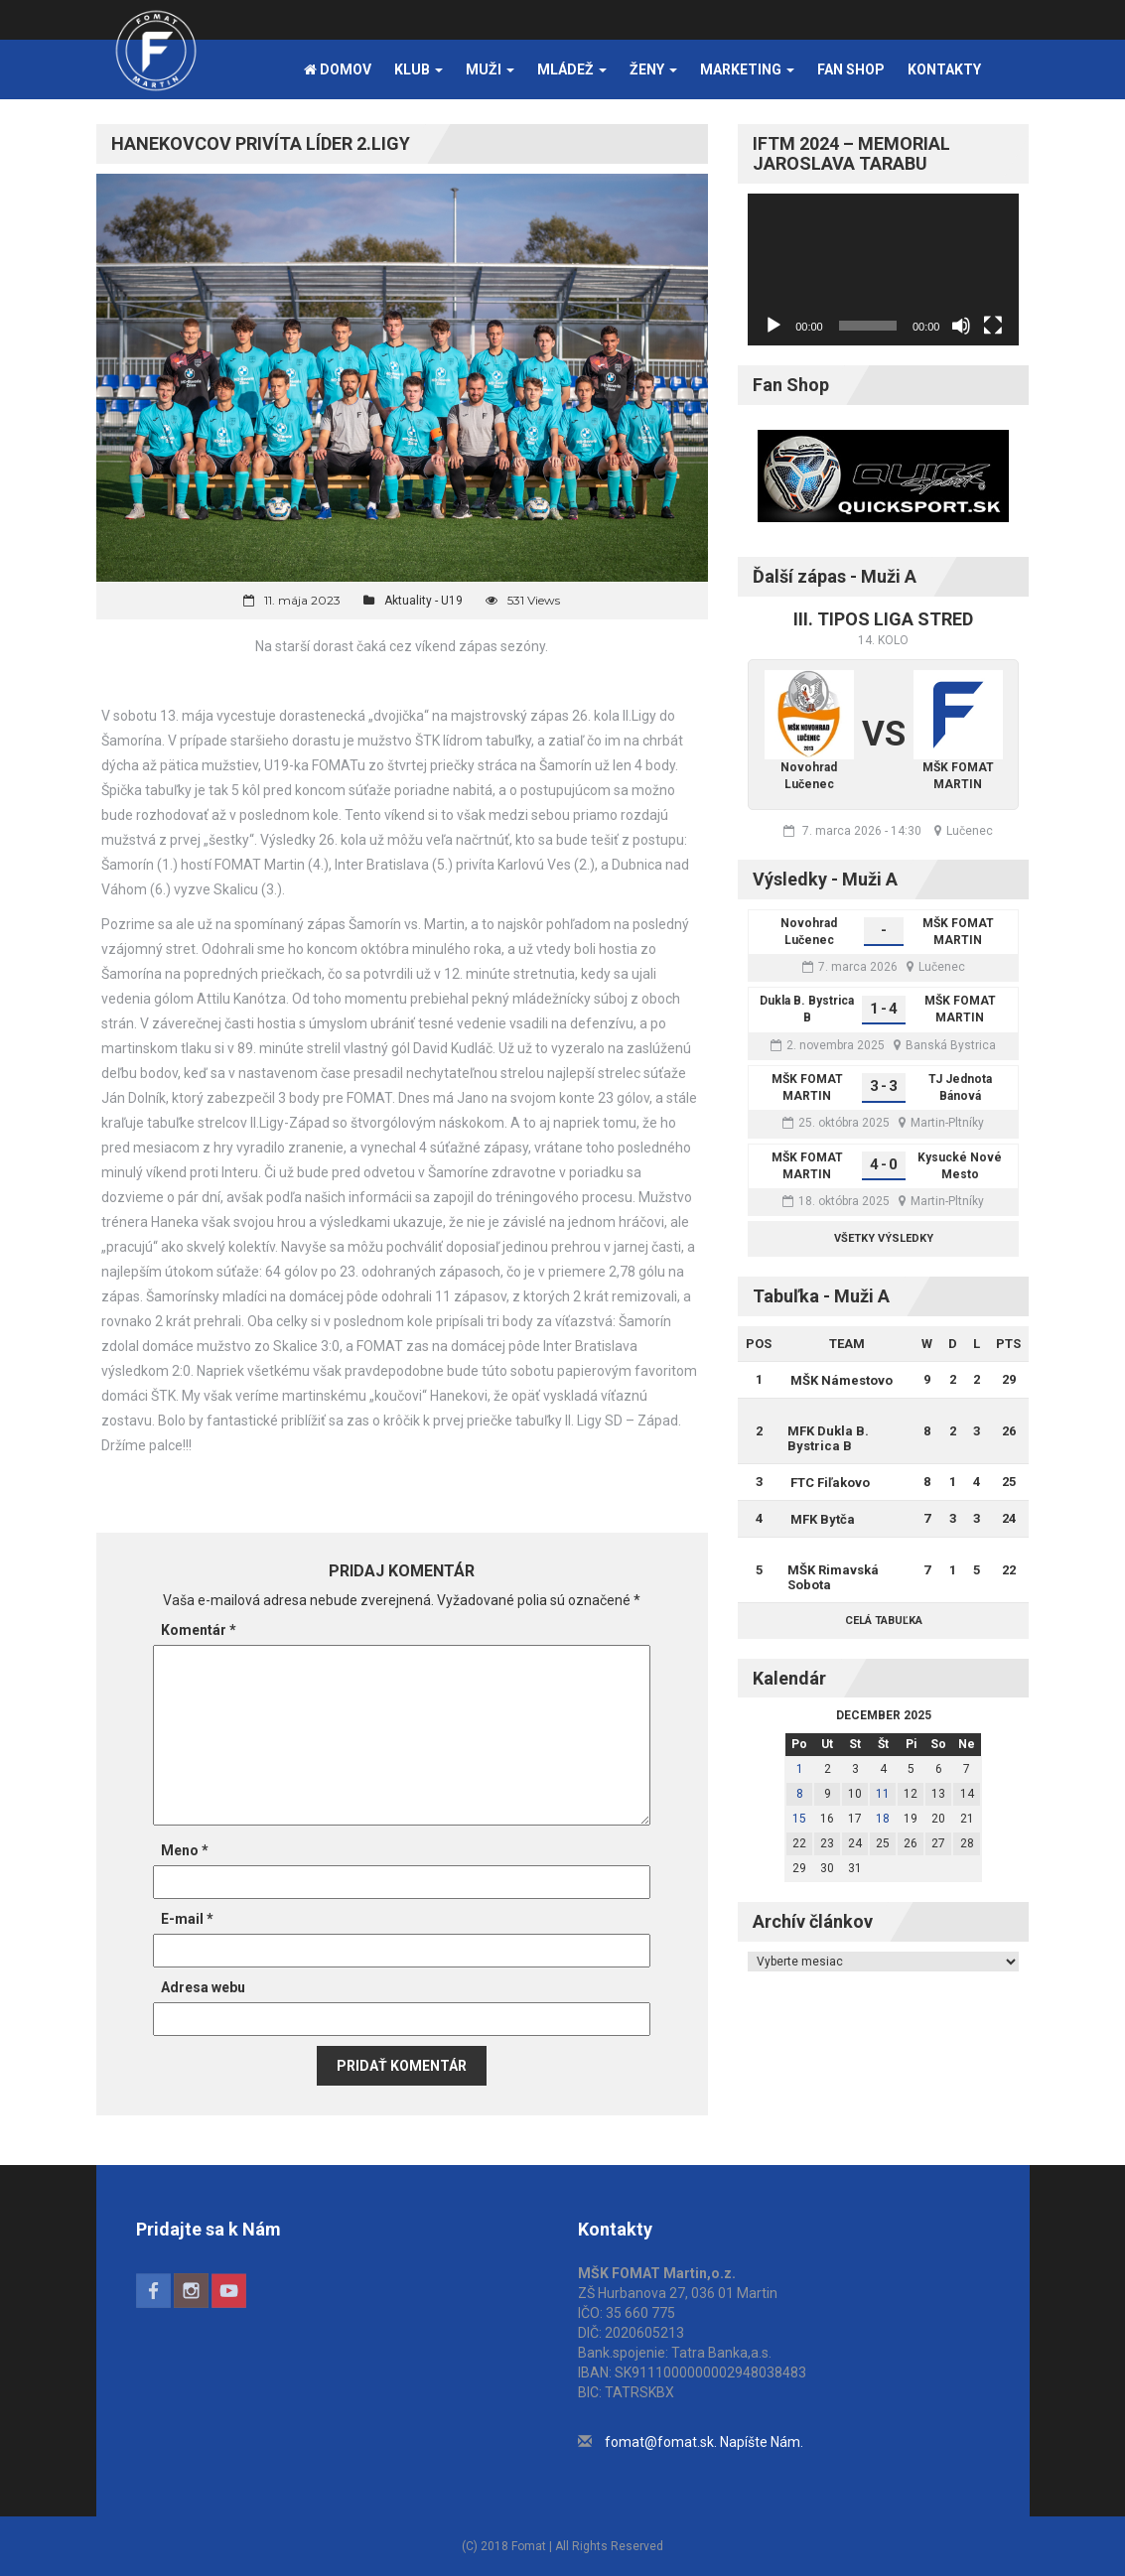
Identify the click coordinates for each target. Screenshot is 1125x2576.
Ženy (653, 69)
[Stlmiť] (961, 326)
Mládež (572, 69)
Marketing (747, 69)
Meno (185, 1850)
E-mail (187, 1919)
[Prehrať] (773, 326)
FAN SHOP (851, 69)
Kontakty (944, 69)
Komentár (198, 1630)
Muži (490, 69)
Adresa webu (203, 1987)
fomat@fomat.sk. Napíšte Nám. (704, 2442)
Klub (418, 69)
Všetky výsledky (883, 1238)
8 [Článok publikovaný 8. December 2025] (799, 1794)
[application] (883, 270)
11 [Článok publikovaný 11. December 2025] (883, 1794)
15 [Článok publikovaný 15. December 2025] (799, 1819)
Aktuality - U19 (423, 601)
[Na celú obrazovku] (993, 326)
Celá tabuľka (883, 1620)
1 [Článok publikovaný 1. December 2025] (799, 1769)
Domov (337, 69)
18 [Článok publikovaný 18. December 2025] (883, 1819)
